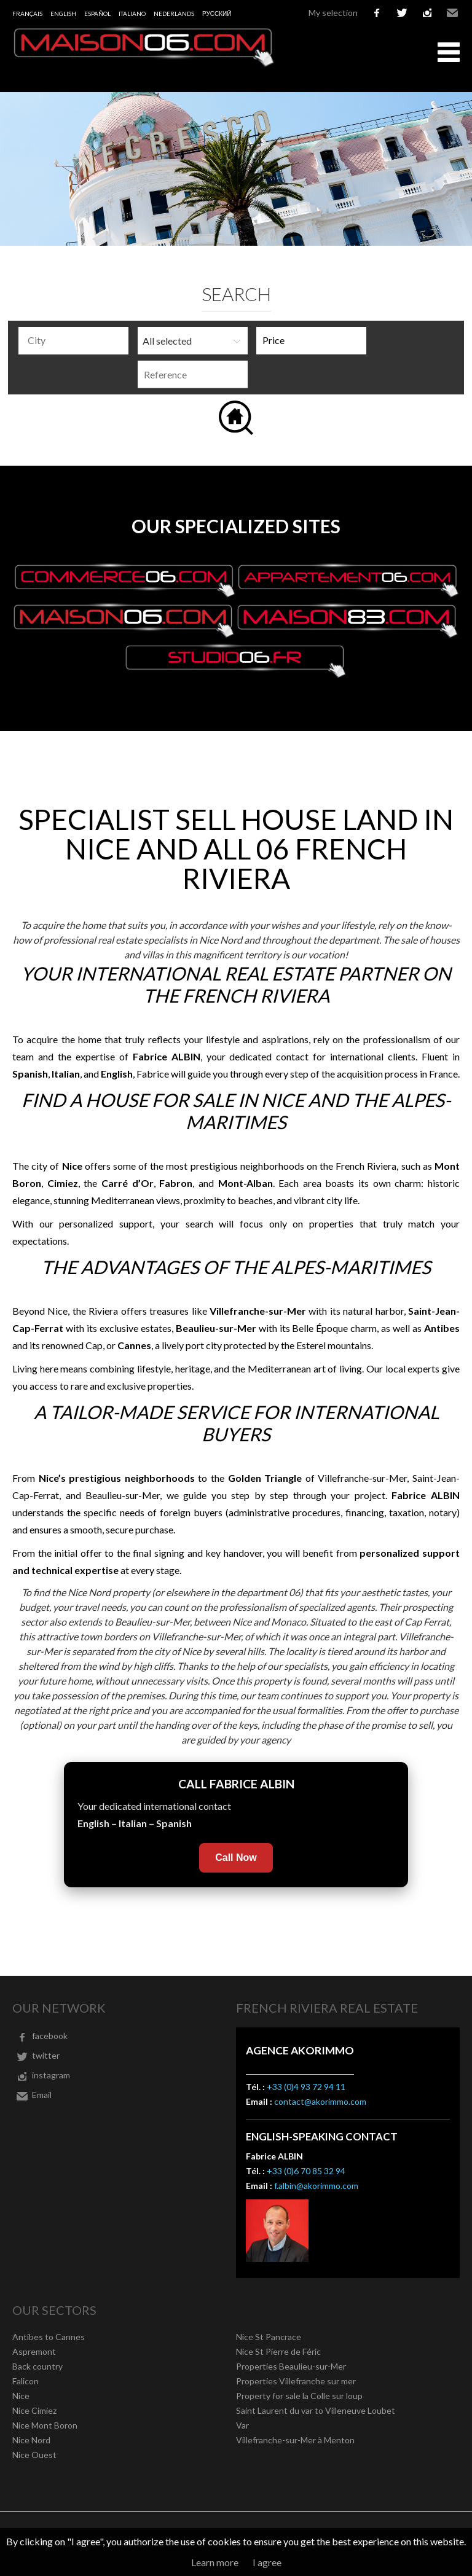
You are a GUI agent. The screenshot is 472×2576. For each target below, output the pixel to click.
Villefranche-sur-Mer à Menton (295, 2440)
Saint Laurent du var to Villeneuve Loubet (315, 2410)
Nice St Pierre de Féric (278, 2351)
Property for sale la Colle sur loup (299, 2395)
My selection (333, 12)
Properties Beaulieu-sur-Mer (291, 2366)
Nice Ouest (34, 2454)
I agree (267, 2562)
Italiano (132, 13)
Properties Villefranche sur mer (296, 2381)
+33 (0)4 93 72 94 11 (306, 2086)
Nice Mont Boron (44, 2425)
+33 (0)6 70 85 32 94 (306, 2171)
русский (216, 13)
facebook (377, 13)
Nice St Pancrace (268, 2336)
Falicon (25, 2381)
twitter (402, 13)
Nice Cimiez (34, 2410)
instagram (427, 13)
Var (242, 2425)
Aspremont (34, 2351)
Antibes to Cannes (48, 2336)
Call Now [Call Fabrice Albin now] (236, 1857)
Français (27, 13)
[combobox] (73, 340)
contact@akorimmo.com (320, 2101)
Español (97, 13)
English (63, 13)
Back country (37, 2366)
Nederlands (174, 13)
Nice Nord (31, 2440)
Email (452, 13)
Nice (21, 2395)
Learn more (214, 2562)
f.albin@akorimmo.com (316, 2185)
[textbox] (76, 340)
